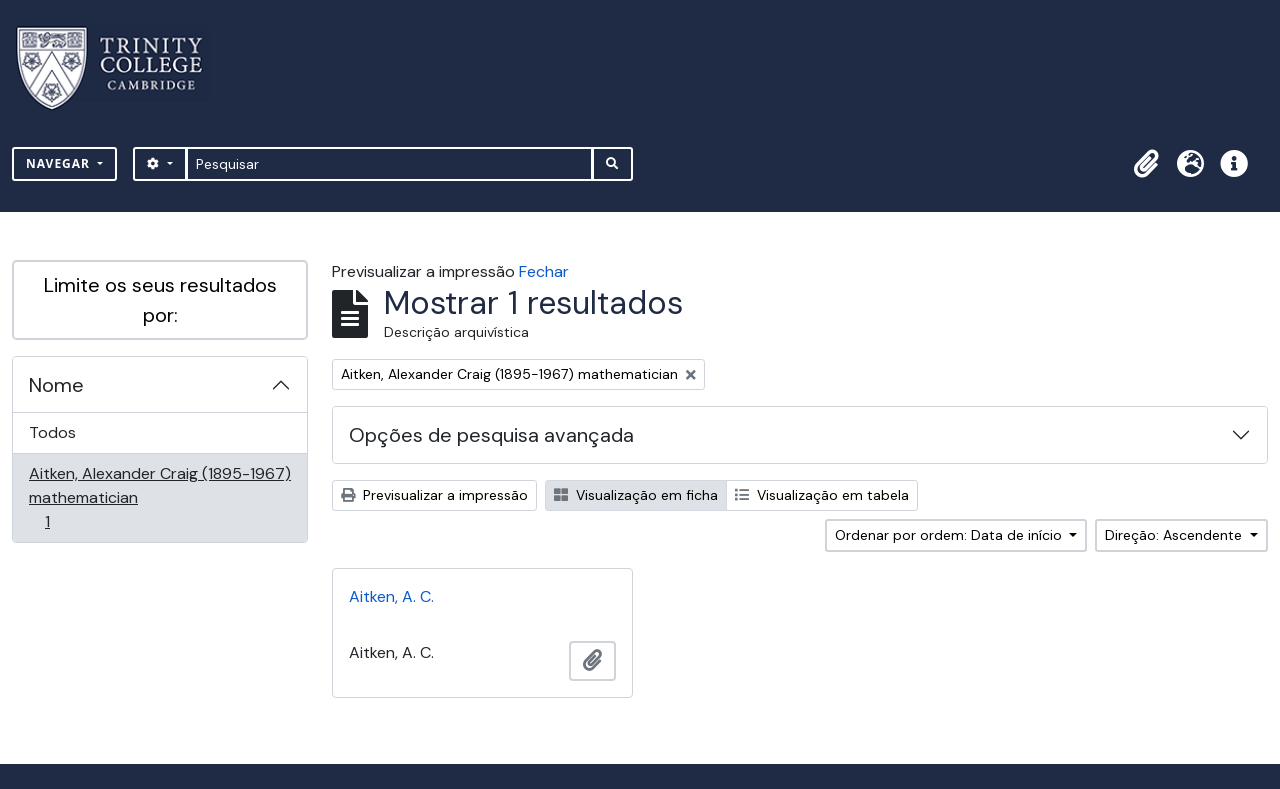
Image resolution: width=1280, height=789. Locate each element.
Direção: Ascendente (1175, 535)
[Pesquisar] (389, 164)
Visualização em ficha (636, 495)
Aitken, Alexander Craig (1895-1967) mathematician (159, 497)
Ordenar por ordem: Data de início (950, 535)
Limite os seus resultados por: (160, 300)
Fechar (544, 271)
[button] (1146, 164)
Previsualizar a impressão (434, 495)
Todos (52, 432)
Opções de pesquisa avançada (491, 435)
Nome (56, 385)
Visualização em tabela (822, 495)
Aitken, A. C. (391, 596)
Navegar (60, 163)
